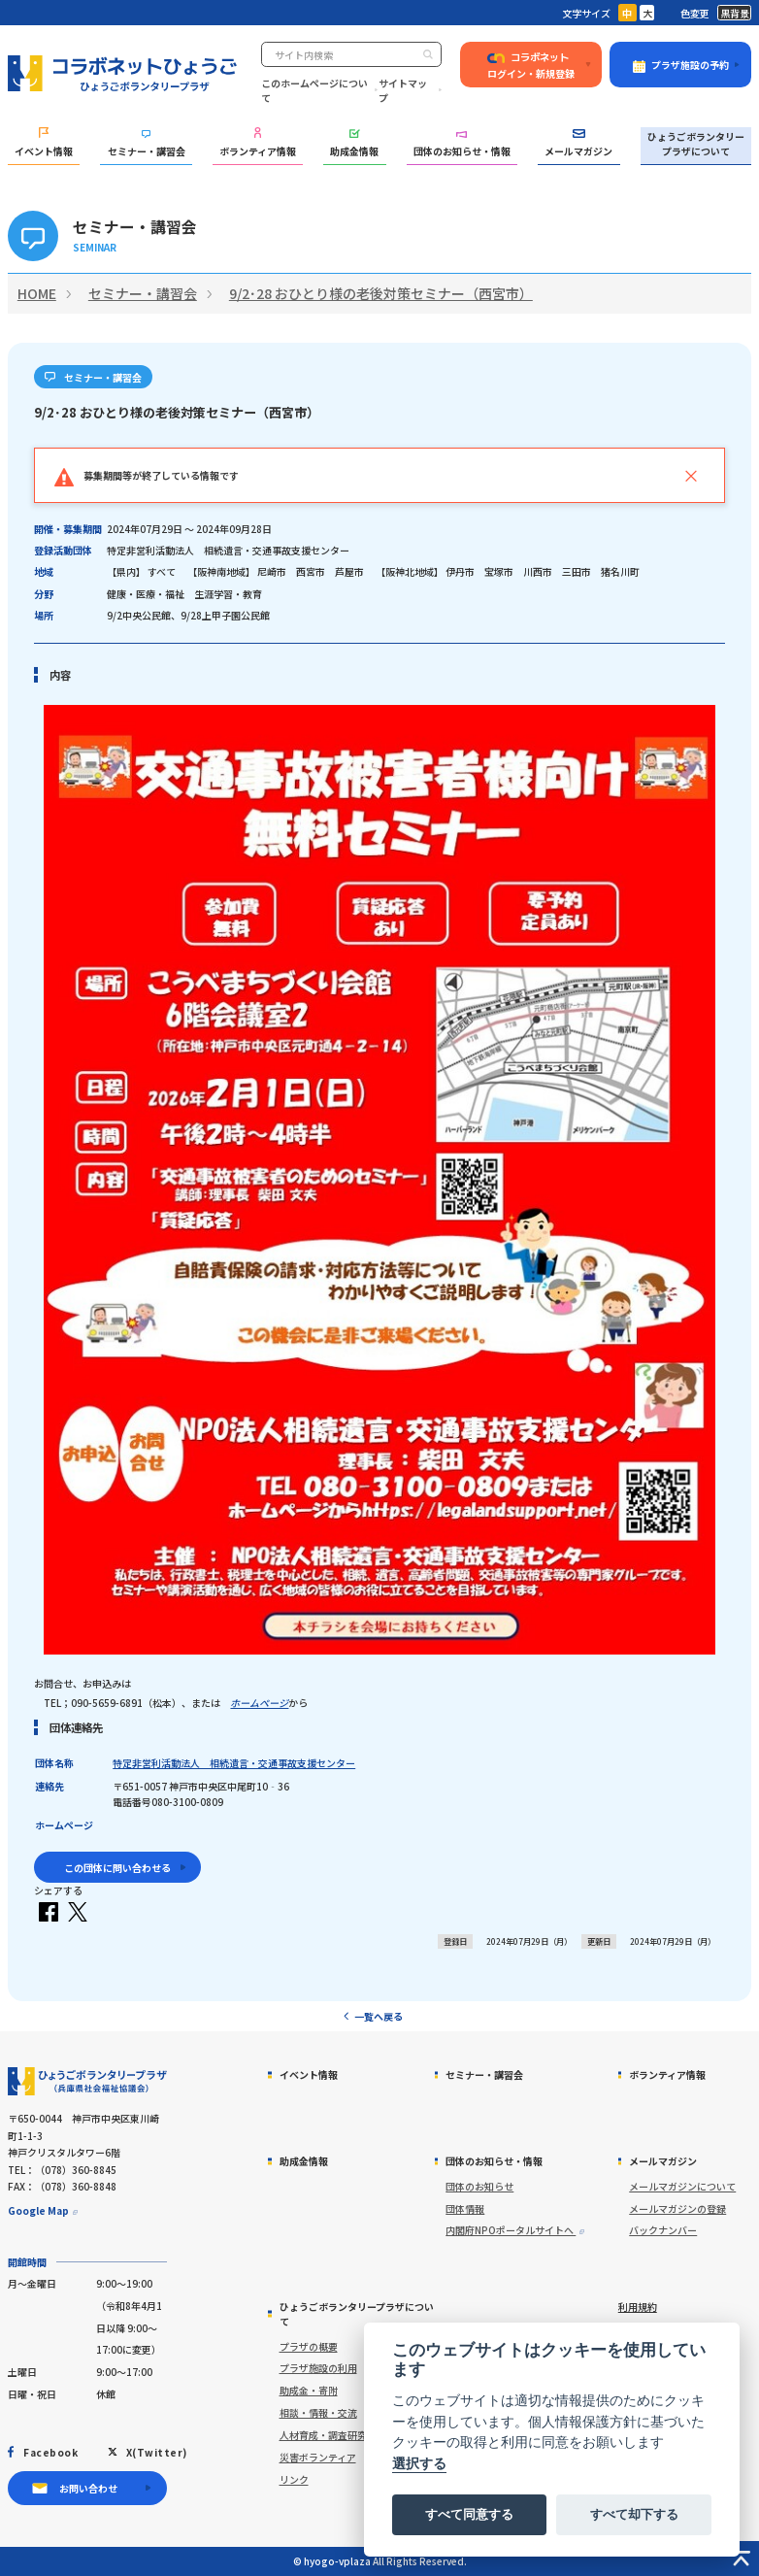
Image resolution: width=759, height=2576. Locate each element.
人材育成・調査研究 (323, 2434)
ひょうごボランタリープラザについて (695, 143)
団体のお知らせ (479, 2186)
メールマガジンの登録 (677, 2208)
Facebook (50, 2452)
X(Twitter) (156, 2452)
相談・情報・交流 (318, 2412)
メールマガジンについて (682, 2186)
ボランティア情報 (257, 142)
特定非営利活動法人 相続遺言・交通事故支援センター (234, 1763)
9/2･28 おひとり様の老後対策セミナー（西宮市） (381, 293)
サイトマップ (403, 90)
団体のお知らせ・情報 (462, 144)
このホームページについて (314, 90)
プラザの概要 (309, 2346)
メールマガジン (578, 143)
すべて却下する (634, 2514)
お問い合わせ (88, 2488)
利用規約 (637, 2306)
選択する (419, 2464)
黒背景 (734, 13)
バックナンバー (663, 2230)
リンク (294, 2479)
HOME (36, 293)
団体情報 (465, 2208)
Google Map (38, 2210)
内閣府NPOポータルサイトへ (511, 2230)
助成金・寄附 (309, 2390)
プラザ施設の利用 (318, 2367)
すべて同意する (469, 2514)
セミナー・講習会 (146, 144)
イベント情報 (44, 142)
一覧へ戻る (378, 2016)
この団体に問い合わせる (117, 1867)
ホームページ (259, 1702)
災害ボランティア (318, 2457)
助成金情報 (354, 143)
